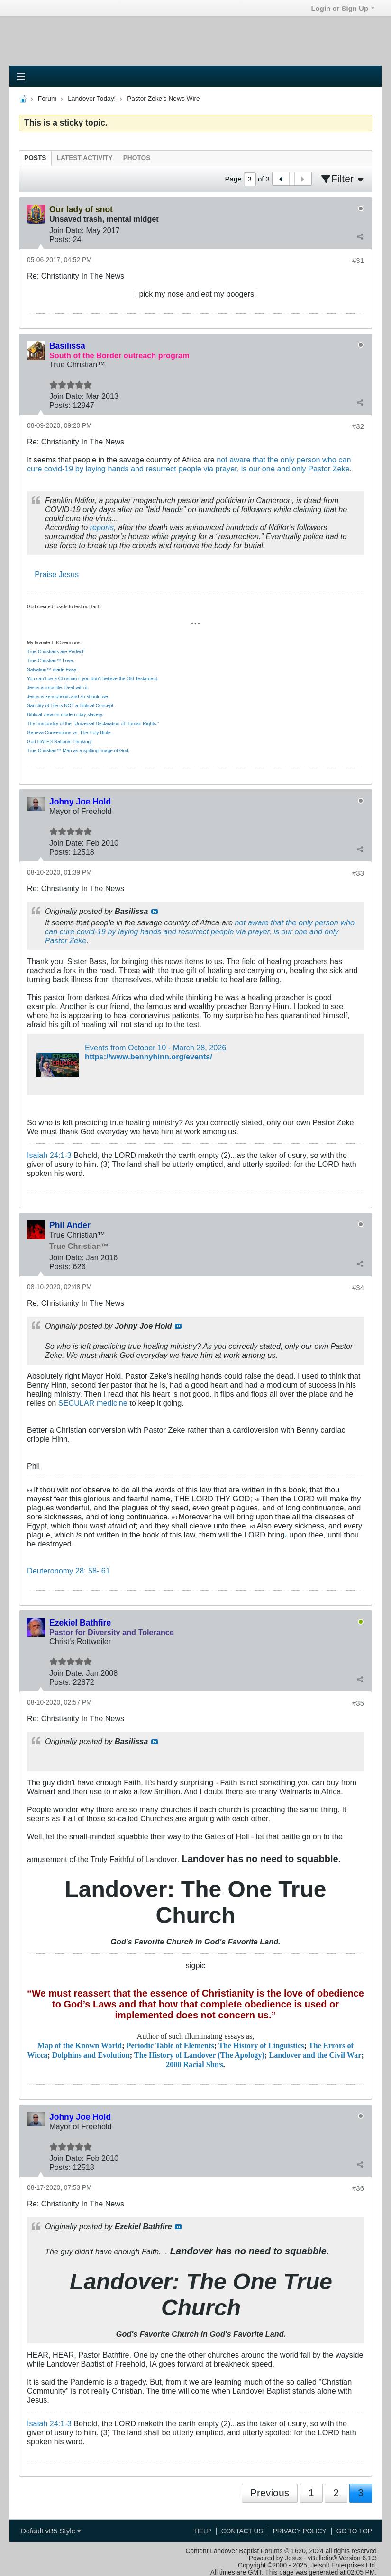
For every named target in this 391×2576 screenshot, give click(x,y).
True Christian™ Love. (50, 660)
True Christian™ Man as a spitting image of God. (78, 750)
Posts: (60, 239)
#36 (358, 2188)
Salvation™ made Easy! (52, 669)
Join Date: (66, 230)
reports (102, 527)
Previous (270, 2492)
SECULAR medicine (92, 1403)
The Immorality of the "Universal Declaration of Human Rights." (93, 723)
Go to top (354, 2531)
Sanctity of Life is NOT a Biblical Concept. (71, 705)
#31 (358, 260)
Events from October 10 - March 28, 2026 (155, 1047)
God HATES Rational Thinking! (59, 741)
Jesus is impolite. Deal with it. (58, 687)
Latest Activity (85, 158)
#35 (358, 1703)
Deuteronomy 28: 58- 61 (68, 1570)
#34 (358, 1287)
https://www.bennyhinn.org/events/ (148, 1056)
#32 (358, 426)
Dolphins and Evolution (91, 2055)
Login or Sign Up (342, 8)
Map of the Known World (79, 2046)
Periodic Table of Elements (170, 2046)
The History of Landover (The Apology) (199, 2055)
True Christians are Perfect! (56, 651)
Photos (137, 158)
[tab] (35, 158)
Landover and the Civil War (315, 2055)
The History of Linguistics (261, 2046)
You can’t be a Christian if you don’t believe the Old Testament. (92, 678)
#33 (358, 873)
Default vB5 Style (51, 2531)
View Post (154, 911)
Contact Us (242, 2531)
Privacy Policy (300, 2531)
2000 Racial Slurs (194, 2065)
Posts (35, 158)
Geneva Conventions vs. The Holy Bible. (69, 732)
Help (202, 2531)
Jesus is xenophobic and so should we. (68, 696)
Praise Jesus (57, 574)
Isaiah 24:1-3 (49, 1155)
